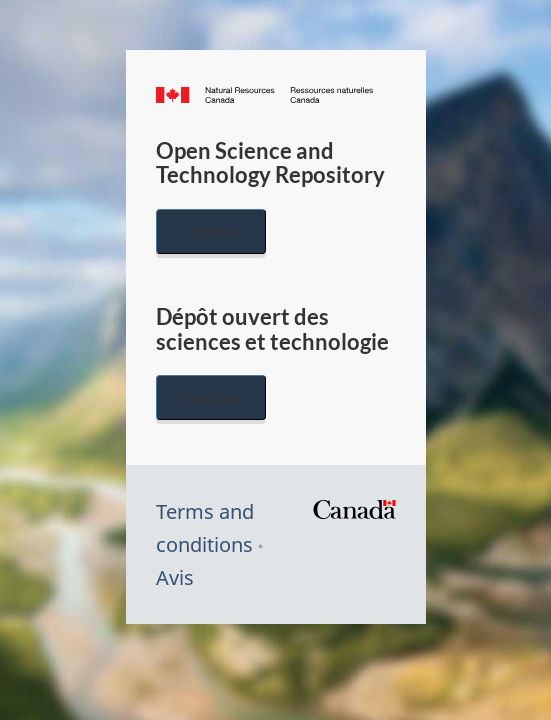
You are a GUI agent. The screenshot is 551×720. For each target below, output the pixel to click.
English (211, 231)
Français (211, 397)
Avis (175, 577)
